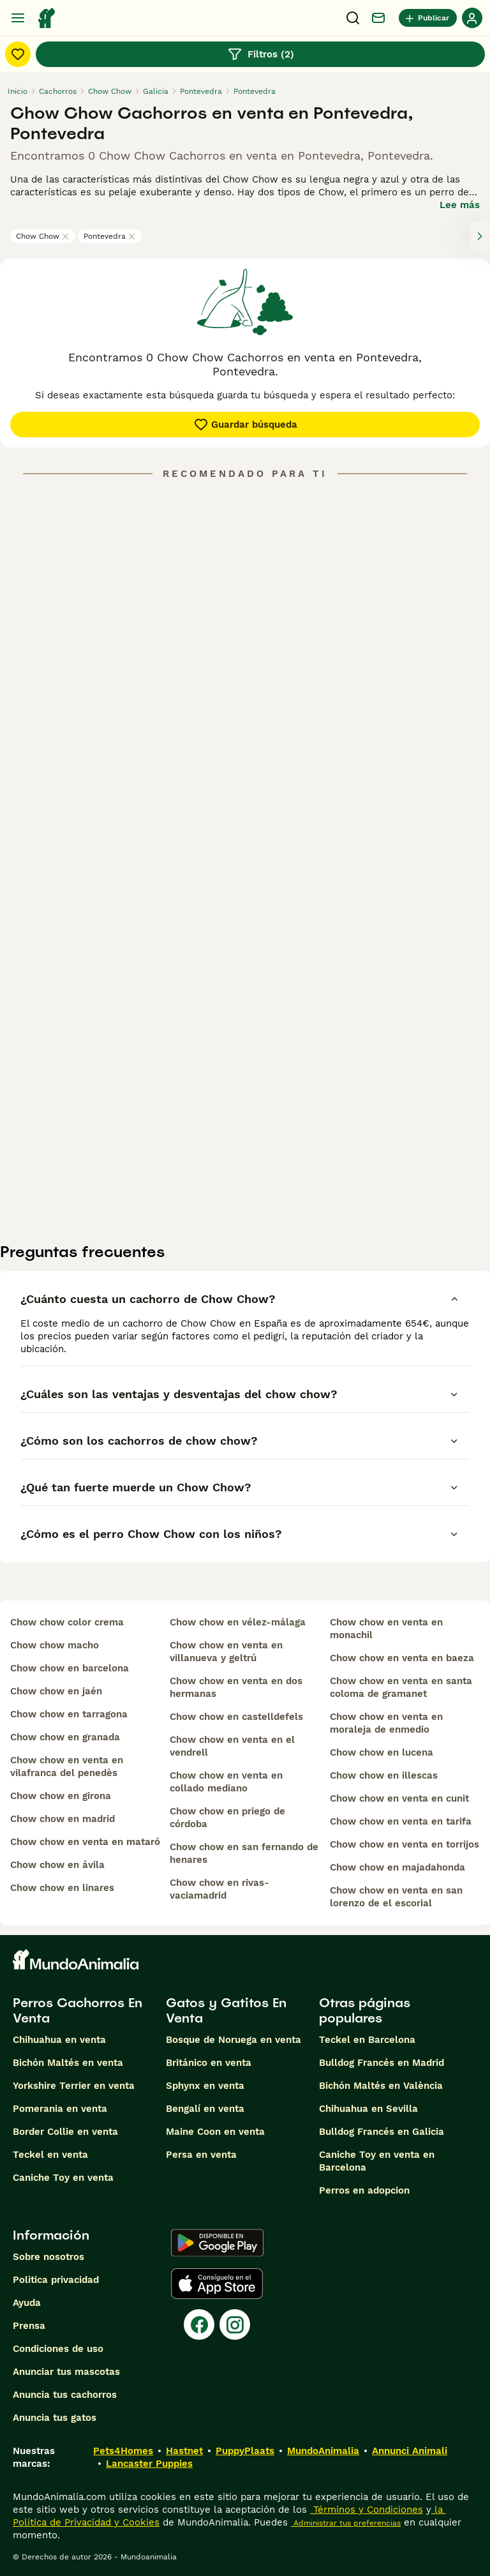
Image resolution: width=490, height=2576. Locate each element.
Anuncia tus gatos (54, 2417)
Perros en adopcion (364, 2190)
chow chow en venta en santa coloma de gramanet (401, 1687)
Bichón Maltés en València (381, 2085)
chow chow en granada (65, 1737)
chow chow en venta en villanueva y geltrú (226, 1651)
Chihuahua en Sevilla (368, 2108)
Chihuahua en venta (59, 2039)
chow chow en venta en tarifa (400, 1821)
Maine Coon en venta (215, 2131)
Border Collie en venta (65, 2131)
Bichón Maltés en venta (68, 2062)
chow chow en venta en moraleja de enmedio (386, 1723)
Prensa (29, 2325)
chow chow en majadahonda (397, 1867)
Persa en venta (201, 2154)
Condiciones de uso (58, 2348)
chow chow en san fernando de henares (244, 1853)
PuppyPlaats (245, 2451)
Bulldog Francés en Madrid (381, 2062)
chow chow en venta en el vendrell (232, 1746)
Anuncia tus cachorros (65, 2394)
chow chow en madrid (62, 1819)
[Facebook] (199, 2324)
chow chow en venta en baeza (402, 1658)
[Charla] (378, 18)
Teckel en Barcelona (367, 2039)
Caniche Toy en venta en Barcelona (376, 2161)
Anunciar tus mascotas (66, 2371)
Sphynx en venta (205, 2085)
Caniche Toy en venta (63, 2177)
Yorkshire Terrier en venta (74, 2085)
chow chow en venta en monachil (386, 1628)
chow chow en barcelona (69, 1668)
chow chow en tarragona (69, 1714)
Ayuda (27, 2303)
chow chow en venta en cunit (399, 1798)
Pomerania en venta (60, 2108)
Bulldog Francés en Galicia (381, 2131)
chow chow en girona (60, 1796)
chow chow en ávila (57, 1865)
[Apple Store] (217, 2283)
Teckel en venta (50, 2154)
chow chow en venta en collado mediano (226, 1782)
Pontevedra (110, 236)
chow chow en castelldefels (236, 1716)
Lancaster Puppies (149, 2463)
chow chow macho (54, 1645)
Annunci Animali (409, 2451)
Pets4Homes (123, 2451)
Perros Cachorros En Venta (77, 2010)
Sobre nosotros (48, 2257)
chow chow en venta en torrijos (404, 1844)
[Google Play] (217, 2242)
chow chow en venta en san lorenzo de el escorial (396, 1897)
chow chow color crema (67, 1622)
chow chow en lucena (381, 1752)
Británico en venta (208, 2062)
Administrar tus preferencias (346, 2523)
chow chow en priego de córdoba (227, 1817)
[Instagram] (234, 2324)
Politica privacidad (56, 2280)
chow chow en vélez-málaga (238, 1622)
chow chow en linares (62, 1888)
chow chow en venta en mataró (85, 1842)
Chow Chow (43, 236)
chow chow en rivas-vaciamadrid (219, 1889)
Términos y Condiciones (366, 2509)
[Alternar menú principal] (18, 18)
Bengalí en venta (205, 2108)
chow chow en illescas (384, 1775)
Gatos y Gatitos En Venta (226, 2010)
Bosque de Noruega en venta (233, 2039)
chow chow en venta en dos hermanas (236, 1687)
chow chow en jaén (56, 1691)
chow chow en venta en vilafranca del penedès (66, 1766)
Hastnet (184, 2451)
